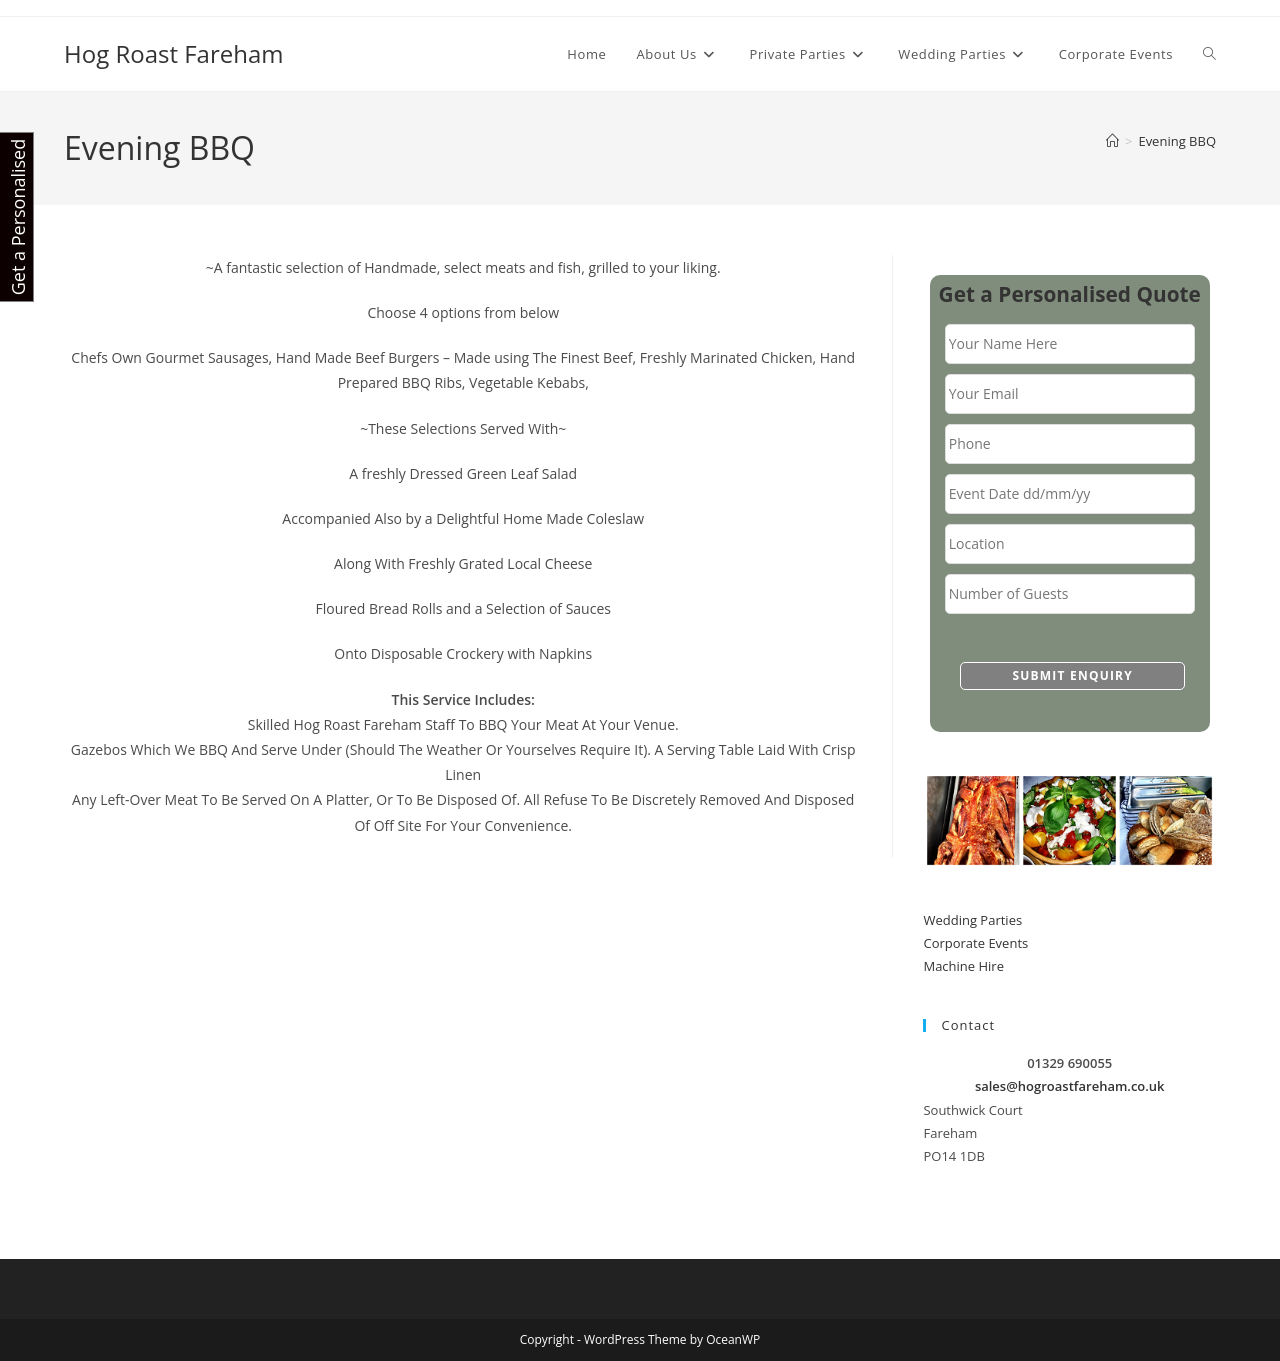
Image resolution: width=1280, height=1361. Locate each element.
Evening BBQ (1177, 141)
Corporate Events (975, 943)
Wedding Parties (972, 920)
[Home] (1112, 141)
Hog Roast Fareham (174, 53)
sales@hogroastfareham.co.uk (1070, 1086)
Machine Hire (963, 966)
